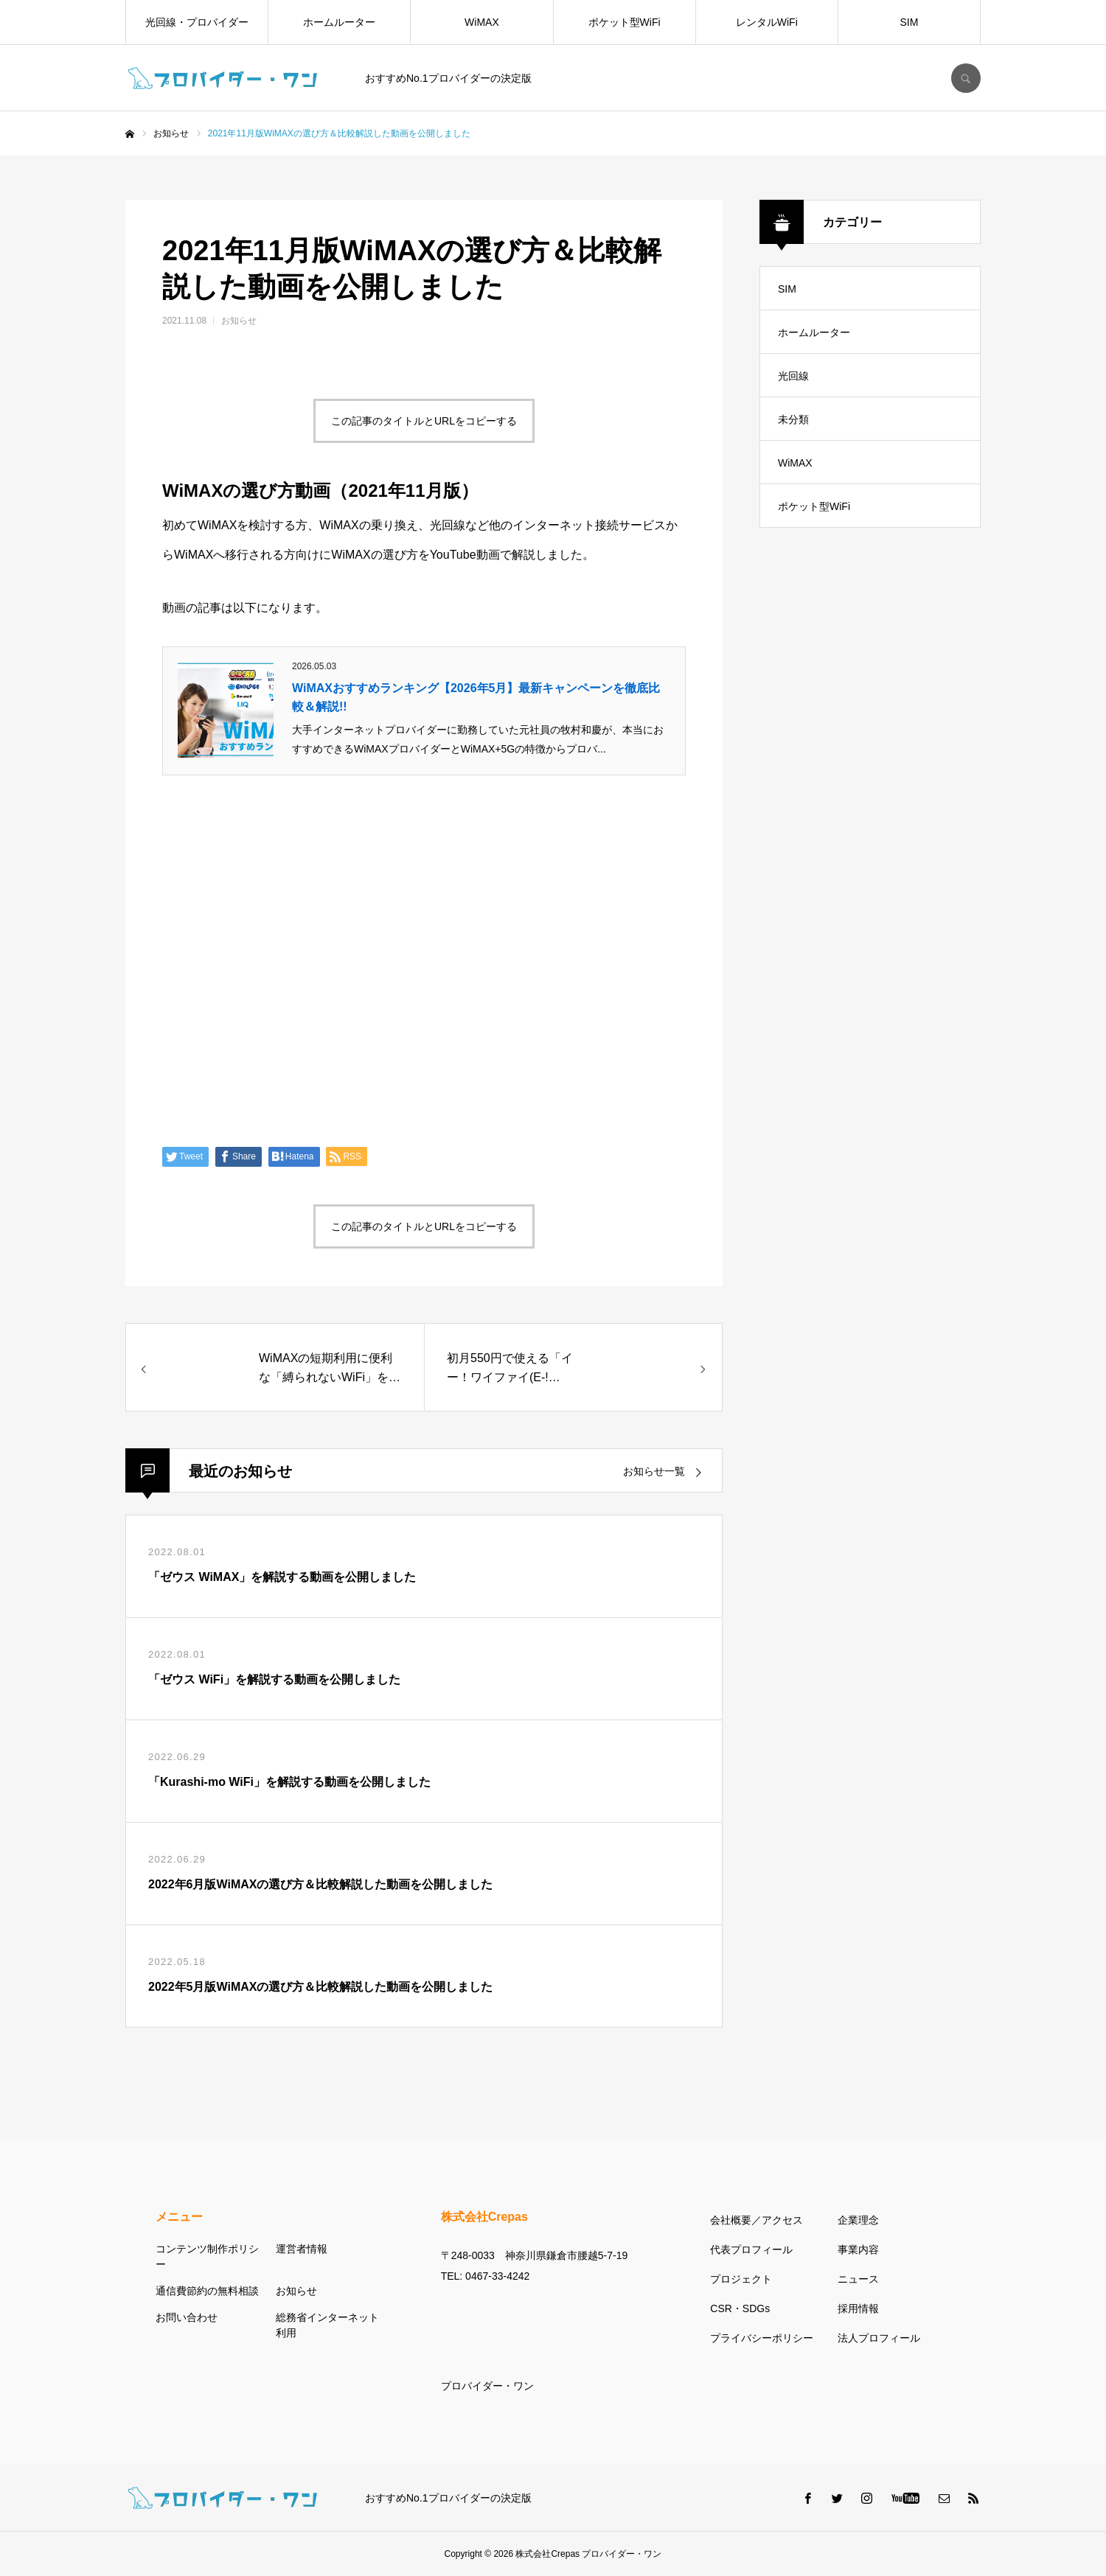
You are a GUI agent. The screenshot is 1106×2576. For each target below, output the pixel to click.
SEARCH (966, 78)
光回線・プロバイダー (196, 22)
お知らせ (239, 320)
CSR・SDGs (740, 2308)
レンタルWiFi (767, 22)
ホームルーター (339, 22)
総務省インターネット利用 (327, 2325)
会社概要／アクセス (756, 2220)
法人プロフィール (879, 2338)
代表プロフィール (751, 2249)
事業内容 (858, 2249)
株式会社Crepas (547, 2554)
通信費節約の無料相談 (207, 2291)
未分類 (793, 419)
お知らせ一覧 (654, 1471)
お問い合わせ (187, 2317)
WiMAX (482, 22)
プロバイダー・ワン (487, 2386)
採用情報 (858, 2308)
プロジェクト (741, 2279)
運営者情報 (301, 2249)
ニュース (858, 2279)
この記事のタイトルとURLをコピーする (424, 421)
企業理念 (858, 2220)
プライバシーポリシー (761, 2338)
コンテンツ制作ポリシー (207, 2256)
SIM (909, 22)
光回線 (793, 376)
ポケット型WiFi (624, 22)
